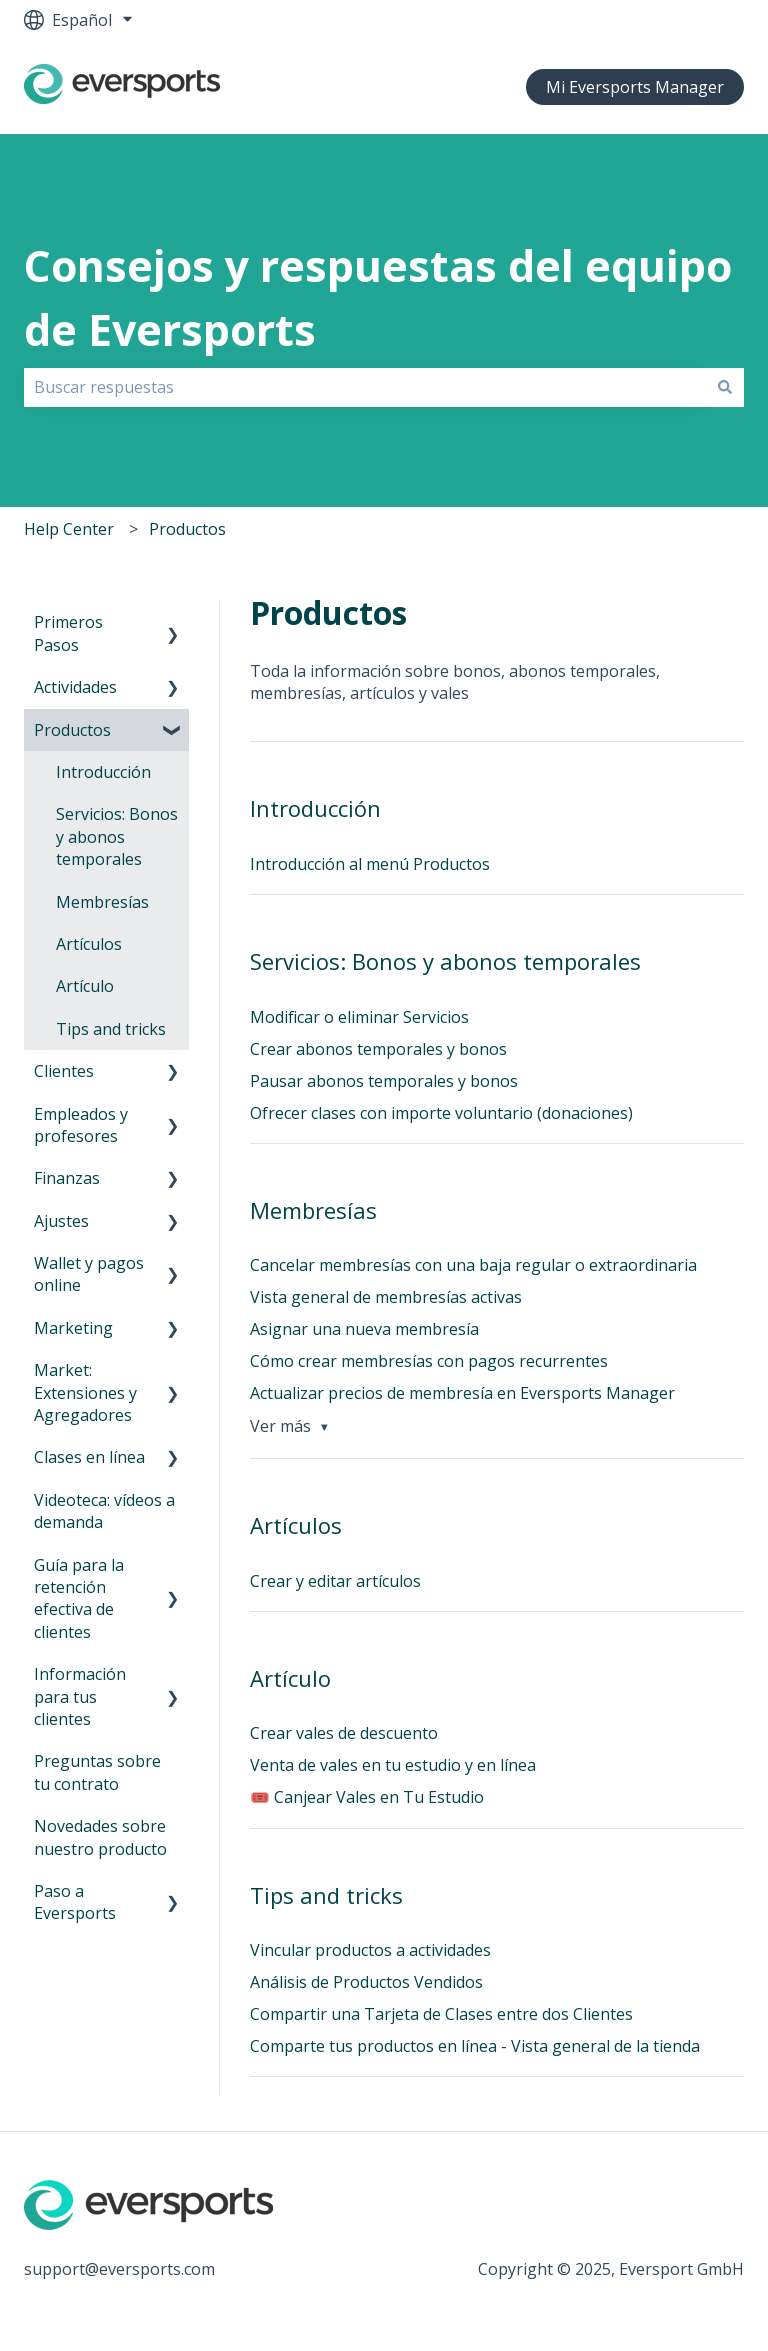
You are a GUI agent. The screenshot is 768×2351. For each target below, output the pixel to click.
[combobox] (365, 387)
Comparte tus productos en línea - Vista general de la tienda (475, 2046)
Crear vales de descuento (344, 1733)
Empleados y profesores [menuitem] (81, 1125)
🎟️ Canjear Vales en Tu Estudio (367, 1797)
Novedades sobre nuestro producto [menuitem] (100, 1837)
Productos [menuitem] (72, 730)
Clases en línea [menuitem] (89, 1457)
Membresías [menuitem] (102, 902)
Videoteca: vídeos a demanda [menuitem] (104, 1511)
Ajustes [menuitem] (61, 1221)
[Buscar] (725, 387)
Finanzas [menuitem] (67, 1178)
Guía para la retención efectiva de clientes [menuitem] (79, 1598)
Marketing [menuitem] (73, 1328)
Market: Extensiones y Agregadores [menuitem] (85, 1392)
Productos (187, 529)
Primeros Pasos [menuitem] (68, 633)
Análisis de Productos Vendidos (366, 1982)
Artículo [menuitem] (85, 986)
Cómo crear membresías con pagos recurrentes (429, 1361)
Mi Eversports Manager (635, 87)
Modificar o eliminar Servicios (359, 1017)
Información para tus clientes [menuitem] (80, 1696)
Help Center (69, 529)
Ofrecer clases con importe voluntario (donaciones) (441, 1113)
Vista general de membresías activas (386, 1297)
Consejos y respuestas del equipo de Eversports (378, 298)
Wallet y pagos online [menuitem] (89, 1274)
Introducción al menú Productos (370, 864)
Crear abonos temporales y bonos (378, 1049)
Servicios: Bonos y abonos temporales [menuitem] (117, 836)
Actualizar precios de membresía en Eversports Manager (462, 1393)
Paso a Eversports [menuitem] (75, 1902)
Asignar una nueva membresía (364, 1329)
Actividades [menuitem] (75, 687)
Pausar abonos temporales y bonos (384, 1081)
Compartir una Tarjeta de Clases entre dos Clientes (441, 2014)
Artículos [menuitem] (89, 944)
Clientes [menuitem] (64, 1071)
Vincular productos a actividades (370, 1950)
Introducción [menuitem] (103, 772)
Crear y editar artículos (335, 1581)
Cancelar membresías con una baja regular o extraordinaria (473, 1265)
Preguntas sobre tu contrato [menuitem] (97, 1772)
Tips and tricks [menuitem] (111, 1029)
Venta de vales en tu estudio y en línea (393, 1765)
